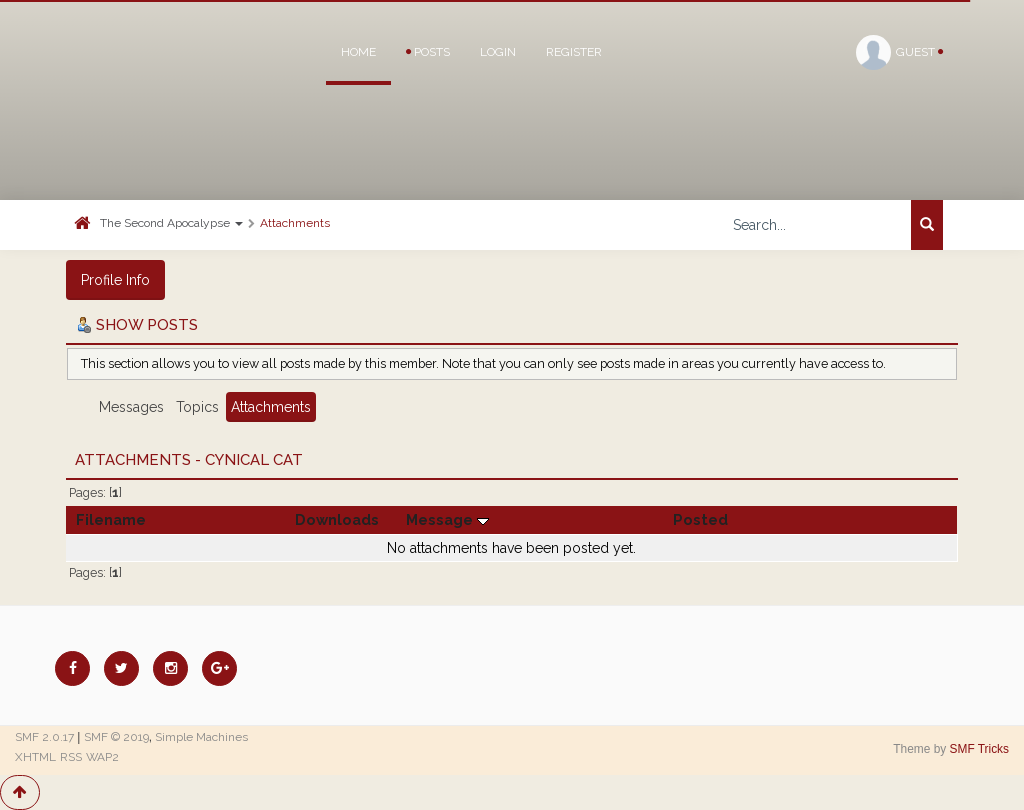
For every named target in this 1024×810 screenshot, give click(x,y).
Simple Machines (201, 737)
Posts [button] (428, 52)
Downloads (337, 519)
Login (498, 52)
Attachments (295, 223)
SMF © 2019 (116, 737)
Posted (700, 519)
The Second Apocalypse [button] (171, 223)
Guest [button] (899, 52)
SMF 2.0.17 (44, 737)
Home (358, 52)
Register (574, 52)
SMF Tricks (979, 749)
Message (447, 519)
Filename (111, 519)
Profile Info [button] (115, 280)
